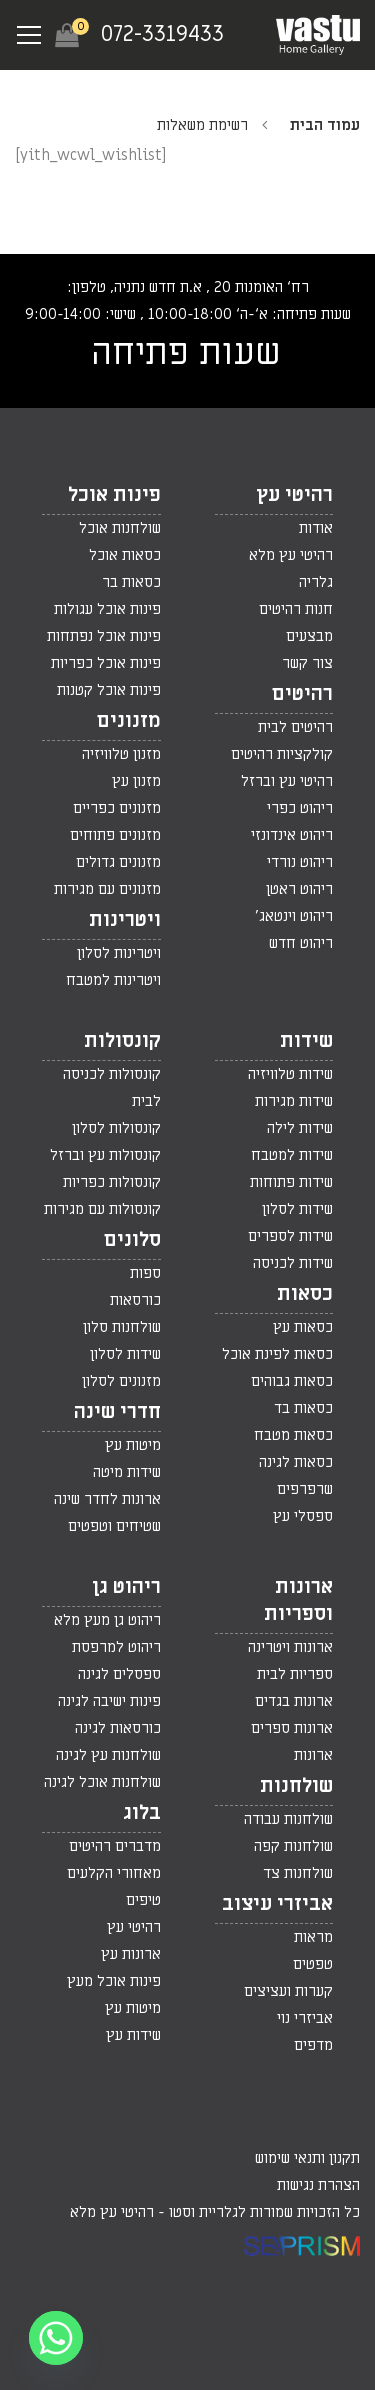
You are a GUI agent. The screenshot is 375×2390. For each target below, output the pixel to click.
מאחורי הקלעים (114, 1873)
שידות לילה (300, 1128)
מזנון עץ (136, 781)
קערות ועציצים (288, 1991)
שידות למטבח (292, 1155)
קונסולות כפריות (112, 1182)
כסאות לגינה (296, 1462)
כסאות (305, 1294)
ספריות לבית (295, 1674)
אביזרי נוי (305, 2018)
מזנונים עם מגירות (107, 889)
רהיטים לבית (295, 727)
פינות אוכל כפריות (106, 663)
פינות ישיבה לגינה (109, 1701)
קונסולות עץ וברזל (105, 1155)
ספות (145, 1273)
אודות (316, 528)
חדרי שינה (117, 1412)
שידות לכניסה (293, 1263)
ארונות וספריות (298, 1600)
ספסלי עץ (303, 1516)
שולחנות (296, 1786)
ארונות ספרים (292, 1728)
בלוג (142, 1813)
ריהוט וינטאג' (294, 916)
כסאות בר (131, 582)
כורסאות (135, 1300)
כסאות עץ (303, 1327)
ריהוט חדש (301, 943)
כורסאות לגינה (118, 1728)
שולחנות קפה (293, 1846)
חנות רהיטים (296, 609)
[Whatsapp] (56, 2338)
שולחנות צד (298, 1873)
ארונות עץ (131, 1954)
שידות (306, 1041)
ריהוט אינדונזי (292, 835)
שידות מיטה (127, 1472)
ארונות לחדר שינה (107, 1499)
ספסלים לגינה (119, 1674)
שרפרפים (305, 1489)
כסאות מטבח (293, 1435)
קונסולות (122, 1041)
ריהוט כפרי (300, 808)
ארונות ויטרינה (290, 1647)
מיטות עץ (133, 1445)
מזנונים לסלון (121, 1381)
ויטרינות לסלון (119, 953)
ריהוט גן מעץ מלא (107, 1620)
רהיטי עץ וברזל (287, 781)
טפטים (313, 1964)
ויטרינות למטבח (113, 980)
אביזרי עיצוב (277, 1904)
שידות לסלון (297, 1209)
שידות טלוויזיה (290, 1074)
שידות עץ (133, 2035)
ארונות (313, 1755)
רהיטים (302, 694)
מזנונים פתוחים (115, 835)
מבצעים (309, 636)
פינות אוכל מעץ (114, 1981)
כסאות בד (303, 1408)
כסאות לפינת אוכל (277, 1354)
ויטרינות (125, 920)
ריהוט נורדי (300, 862)
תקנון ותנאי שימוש (307, 2158)
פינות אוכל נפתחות (104, 636)
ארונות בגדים (294, 1701)
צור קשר (307, 663)
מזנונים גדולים (118, 862)
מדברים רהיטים (115, 1846)
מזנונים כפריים (117, 808)
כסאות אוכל (125, 555)
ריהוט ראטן (299, 889)
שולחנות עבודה (288, 1819)
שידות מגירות (294, 1101)
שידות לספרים (290, 1236)
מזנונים (129, 721)
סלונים (132, 1240)
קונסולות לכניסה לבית (112, 1087)
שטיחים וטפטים (114, 1526)
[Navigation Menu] (29, 35)
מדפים (313, 2045)
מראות (313, 1937)
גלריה (316, 582)
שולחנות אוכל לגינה (102, 1782)
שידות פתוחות (291, 1182)
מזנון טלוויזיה (121, 754)
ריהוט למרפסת (116, 1647)
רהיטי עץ (294, 495)
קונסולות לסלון (116, 1128)
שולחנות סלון (122, 1327)
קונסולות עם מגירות (102, 1209)
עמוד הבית (325, 125)
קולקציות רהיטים (282, 754)
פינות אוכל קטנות (109, 690)
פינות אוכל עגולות (107, 609)
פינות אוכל (114, 495)
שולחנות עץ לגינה (108, 1755)
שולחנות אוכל (120, 528)
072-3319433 (162, 34)
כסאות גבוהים (292, 1381)
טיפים (143, 1900)
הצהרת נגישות (318, 2185)
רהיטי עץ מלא (291, 555)
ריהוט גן (126, 1587)
